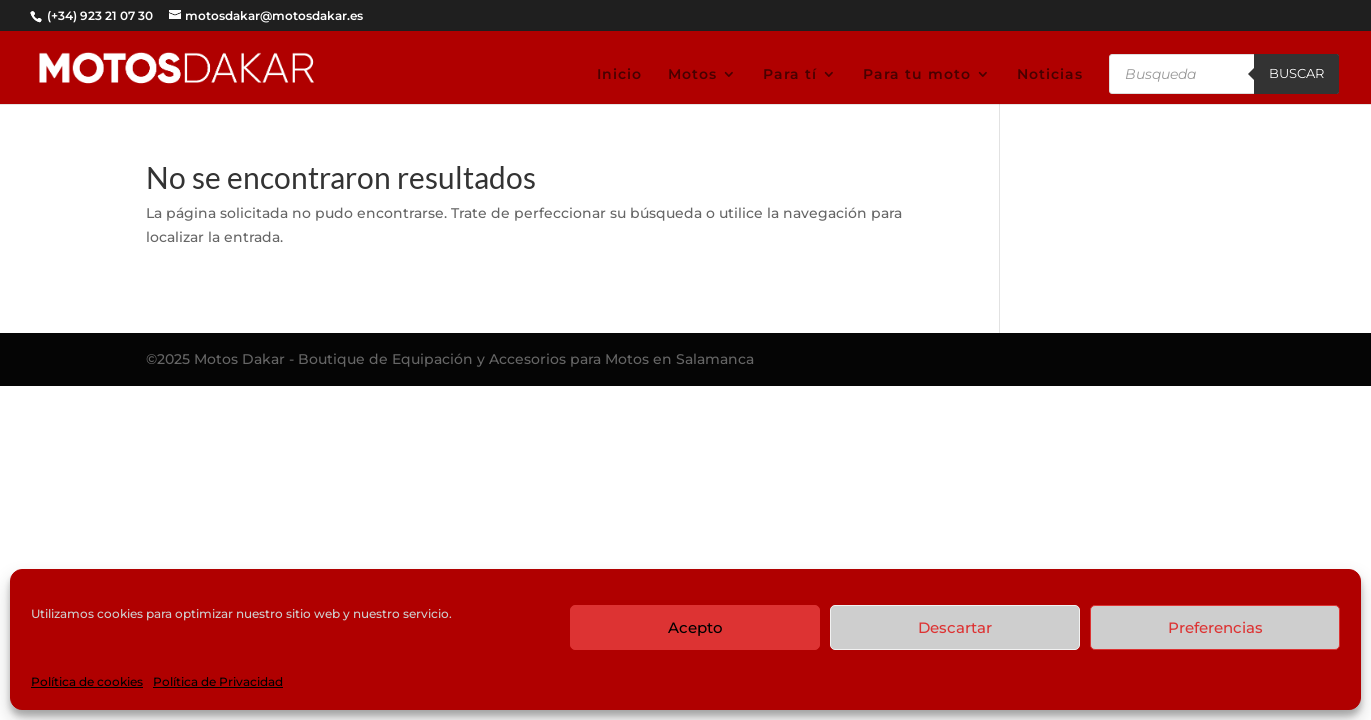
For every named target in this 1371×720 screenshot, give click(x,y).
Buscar (1296, 73)
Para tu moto (917, 75)
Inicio (619, 75)
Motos (692, 75)
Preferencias (1215, 627)
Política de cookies (87, 681)
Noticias (1050, 75)
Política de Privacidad (218, 681)
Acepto (695, 627)
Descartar (955, 627)
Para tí (790, 75)
